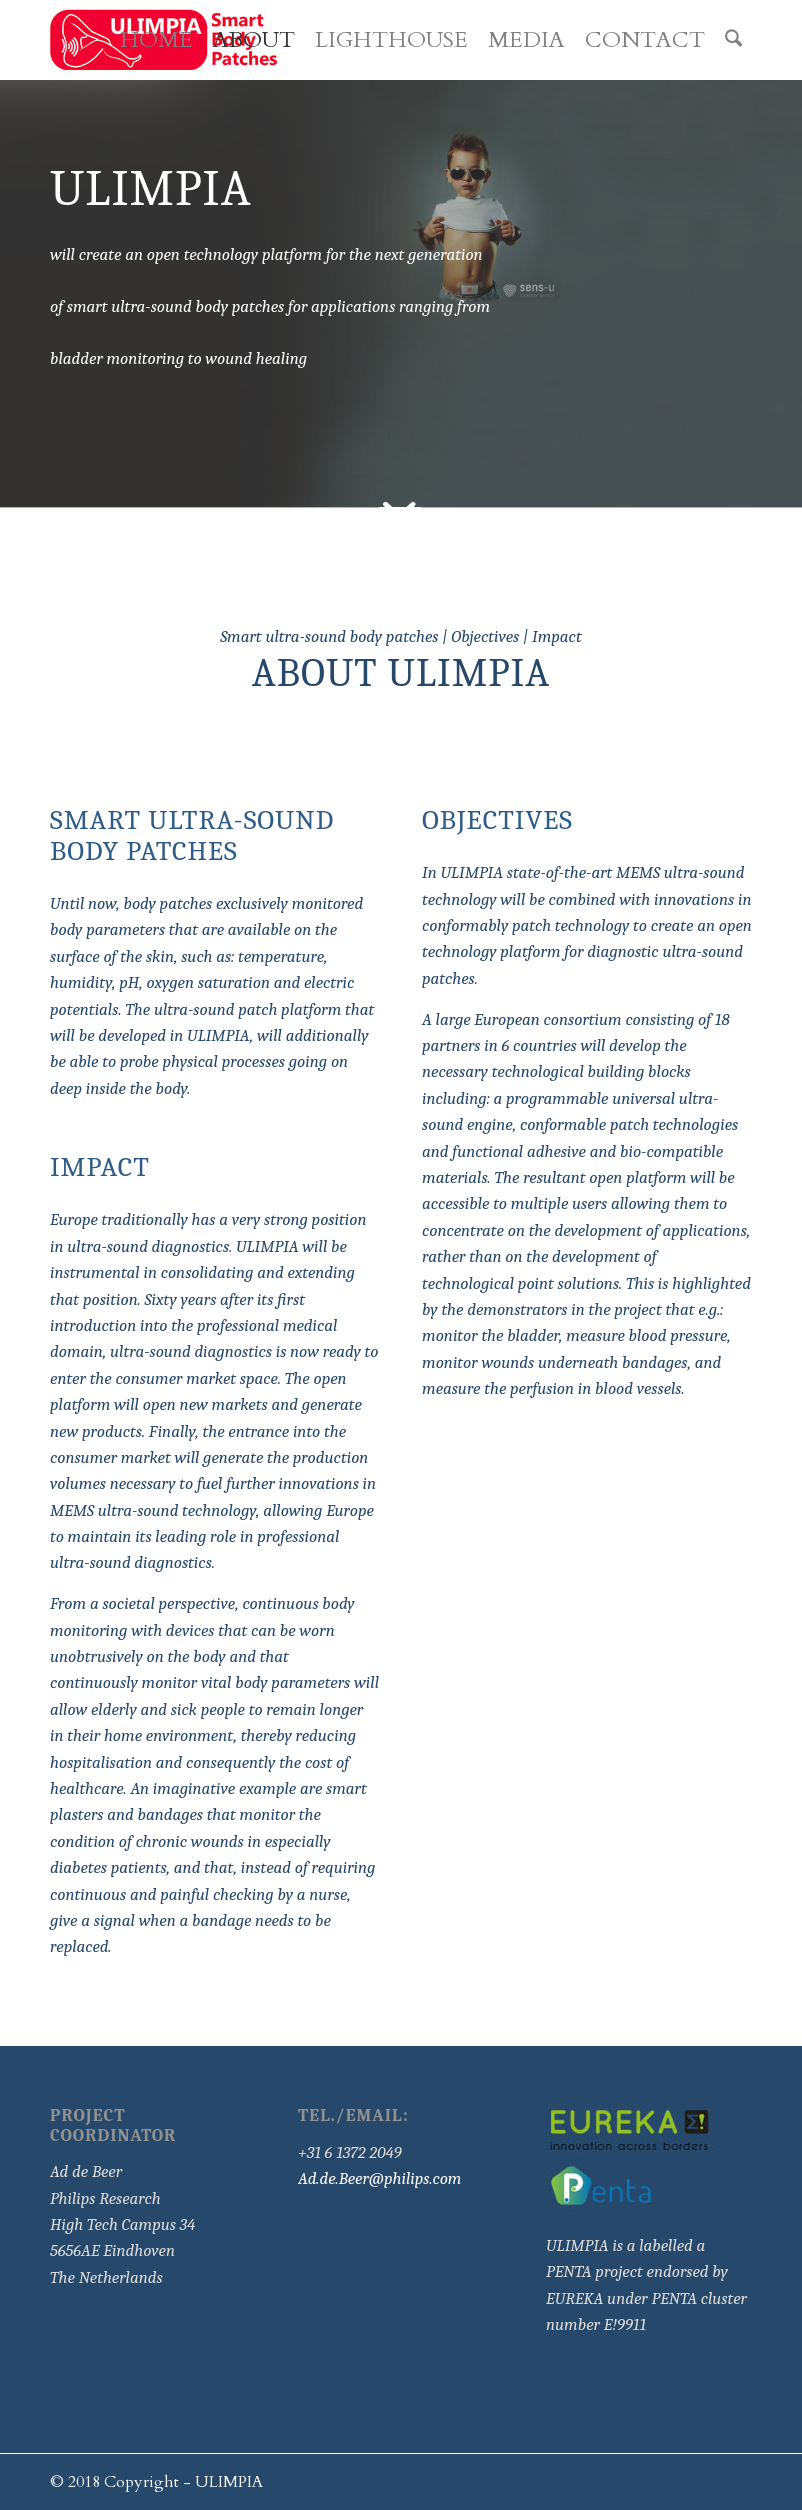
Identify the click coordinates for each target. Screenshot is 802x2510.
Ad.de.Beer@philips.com (379, 2178)
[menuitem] (156, 40)
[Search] (733, 40)
